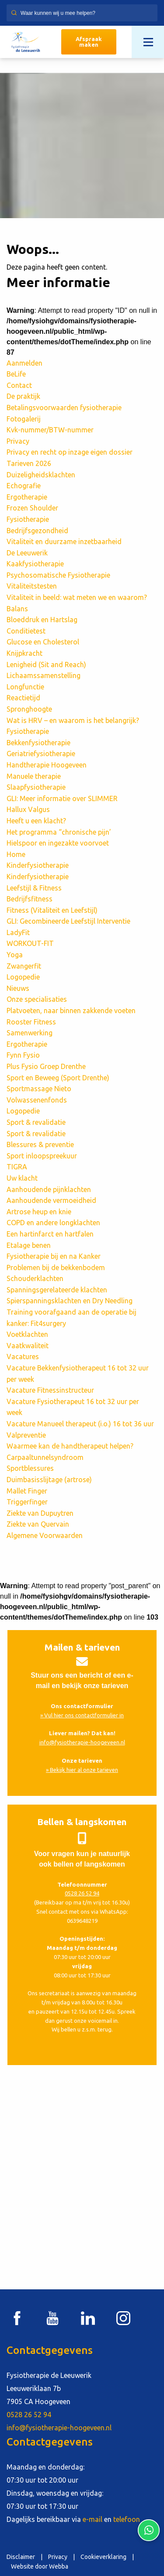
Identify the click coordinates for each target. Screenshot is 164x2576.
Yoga (15, 955)
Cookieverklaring (103, 2556)
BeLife (16, 374)
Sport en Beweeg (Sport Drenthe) (58, 1078)
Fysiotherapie (28, 519)
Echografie (24, 486)
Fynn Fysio (23, 1055)
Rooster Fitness (31, 1022)
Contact (19, 385)
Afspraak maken (89, 42)
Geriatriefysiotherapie (41, 753)
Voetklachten (27, 1334)
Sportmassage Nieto (39, 1089)
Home (16, 854)
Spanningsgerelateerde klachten (57, 1290)
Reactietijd (23, 698)
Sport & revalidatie (36, 1122)
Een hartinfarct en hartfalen (50, 1234)
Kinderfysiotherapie (38, 865)
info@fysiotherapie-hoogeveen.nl (82, 1742)
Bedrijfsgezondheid (37, 530)
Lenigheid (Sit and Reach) (46, 664)
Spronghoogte (29, 709)
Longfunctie (25, 687)
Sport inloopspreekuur (42, 1156)
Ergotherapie (27, 497)
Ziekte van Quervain (38, 1524)
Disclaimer (21, 2556)
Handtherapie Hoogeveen (47, 765)
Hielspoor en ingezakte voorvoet (58, 843)
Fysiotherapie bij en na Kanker (54, 1256)
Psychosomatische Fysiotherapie (58, 575)
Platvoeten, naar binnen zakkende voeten (71, 1010)
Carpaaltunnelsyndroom (45, 1457)
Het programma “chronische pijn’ (59, 832)
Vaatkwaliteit (28, 1346)
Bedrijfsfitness (29, 899)
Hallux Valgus (28, 809)
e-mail (92, 2519)
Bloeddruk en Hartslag (42, 619)
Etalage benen (29, 1245)
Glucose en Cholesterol (43, 642)
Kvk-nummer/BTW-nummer (50, 430)
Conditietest (26, 631)
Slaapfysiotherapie (36, 787)
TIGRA (17, 1167)
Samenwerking (29, 1033)
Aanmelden (24, 363)
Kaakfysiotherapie (35, 564)
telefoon (126, 2519)
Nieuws (18, 988)
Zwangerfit (24, 966)
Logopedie (23, 977)
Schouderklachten (35, 1278)
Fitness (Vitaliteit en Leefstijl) (52, 910)
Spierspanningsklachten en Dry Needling (70, 1301)
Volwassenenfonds (37, 1100)
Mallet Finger (27, 1491)
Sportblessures (30, 1468)
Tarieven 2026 (29, 463)
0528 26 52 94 (82, 1893)
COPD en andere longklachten (53, 1222)
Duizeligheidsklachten (41, 475)
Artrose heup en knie (39, 1212)
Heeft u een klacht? (36, 821)
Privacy (18, 441)
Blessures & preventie (40, 1144)
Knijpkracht (24, 653)
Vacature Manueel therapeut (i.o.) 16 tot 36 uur (80, 1424)
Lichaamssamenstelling (43, 675)
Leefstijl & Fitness (34, 888)
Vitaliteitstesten (32, 586)
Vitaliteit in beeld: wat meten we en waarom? (78, 597)
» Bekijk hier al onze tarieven (82, 1770)
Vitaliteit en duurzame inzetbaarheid (64, 541)
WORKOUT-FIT (30, 943)
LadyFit (18, 932)
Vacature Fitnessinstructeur (50, 1390)
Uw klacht (22, 1178)
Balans (17, 609)
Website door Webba (39, 2566)
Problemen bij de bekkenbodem (56, 1267)
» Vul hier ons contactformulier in (82, 1715)
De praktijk (23, 396)
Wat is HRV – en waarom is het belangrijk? (74, 720)
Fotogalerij (24, 419)
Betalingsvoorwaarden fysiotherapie (64, 407)
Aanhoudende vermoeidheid (51, 1200)
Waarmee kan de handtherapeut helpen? (70, 1446)
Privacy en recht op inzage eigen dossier (70, 452)
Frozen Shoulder (32, 508)
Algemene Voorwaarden (45, 1535)
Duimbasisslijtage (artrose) (49, 1479)
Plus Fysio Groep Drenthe (46, 1066)
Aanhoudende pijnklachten (49, 1189)
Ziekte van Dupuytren (40, 1513)
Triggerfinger (27, 1502)
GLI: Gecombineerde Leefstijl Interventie (68, 921)
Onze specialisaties (37, 999)
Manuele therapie (34, 776)
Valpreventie (26, 1435)
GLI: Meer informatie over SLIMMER (62, 798)
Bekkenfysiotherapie (38, 743)
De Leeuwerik (27, 553)
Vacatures (23, 1356)
